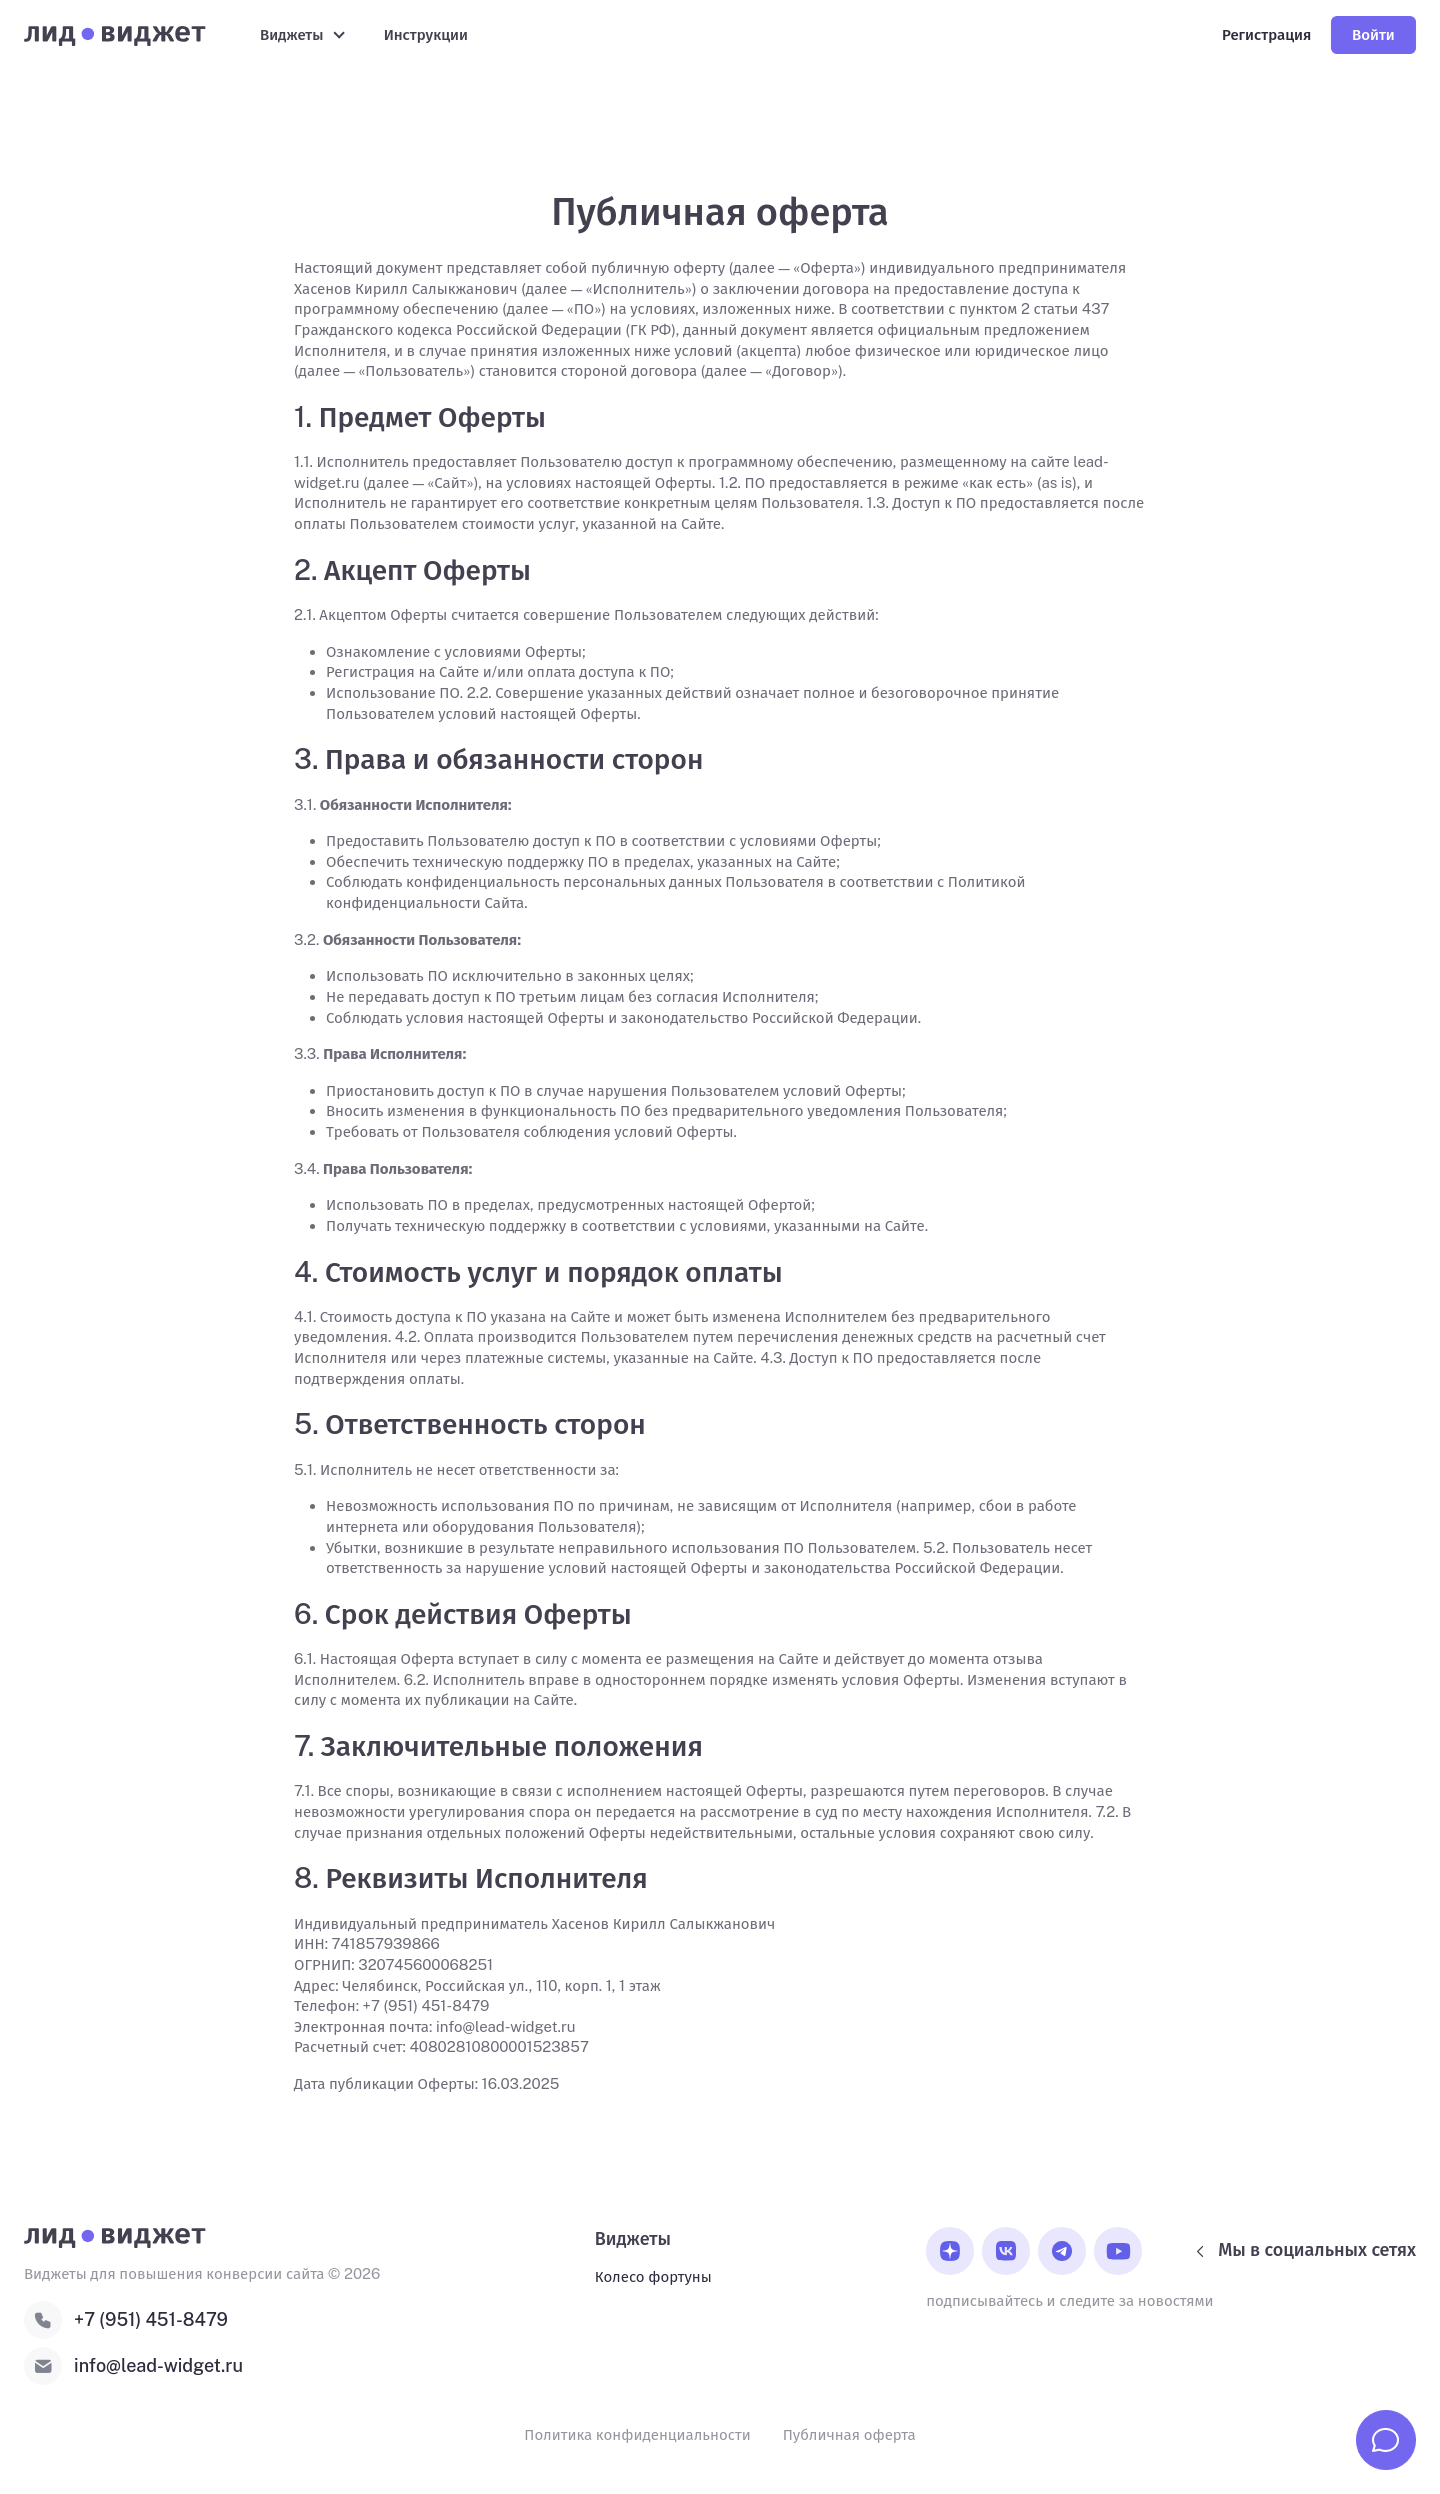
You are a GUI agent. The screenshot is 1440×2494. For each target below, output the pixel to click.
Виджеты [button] (291, 34)
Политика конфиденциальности (637, 2434)
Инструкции (426, 34)
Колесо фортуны (653, 2276)
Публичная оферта (849, 2434)
